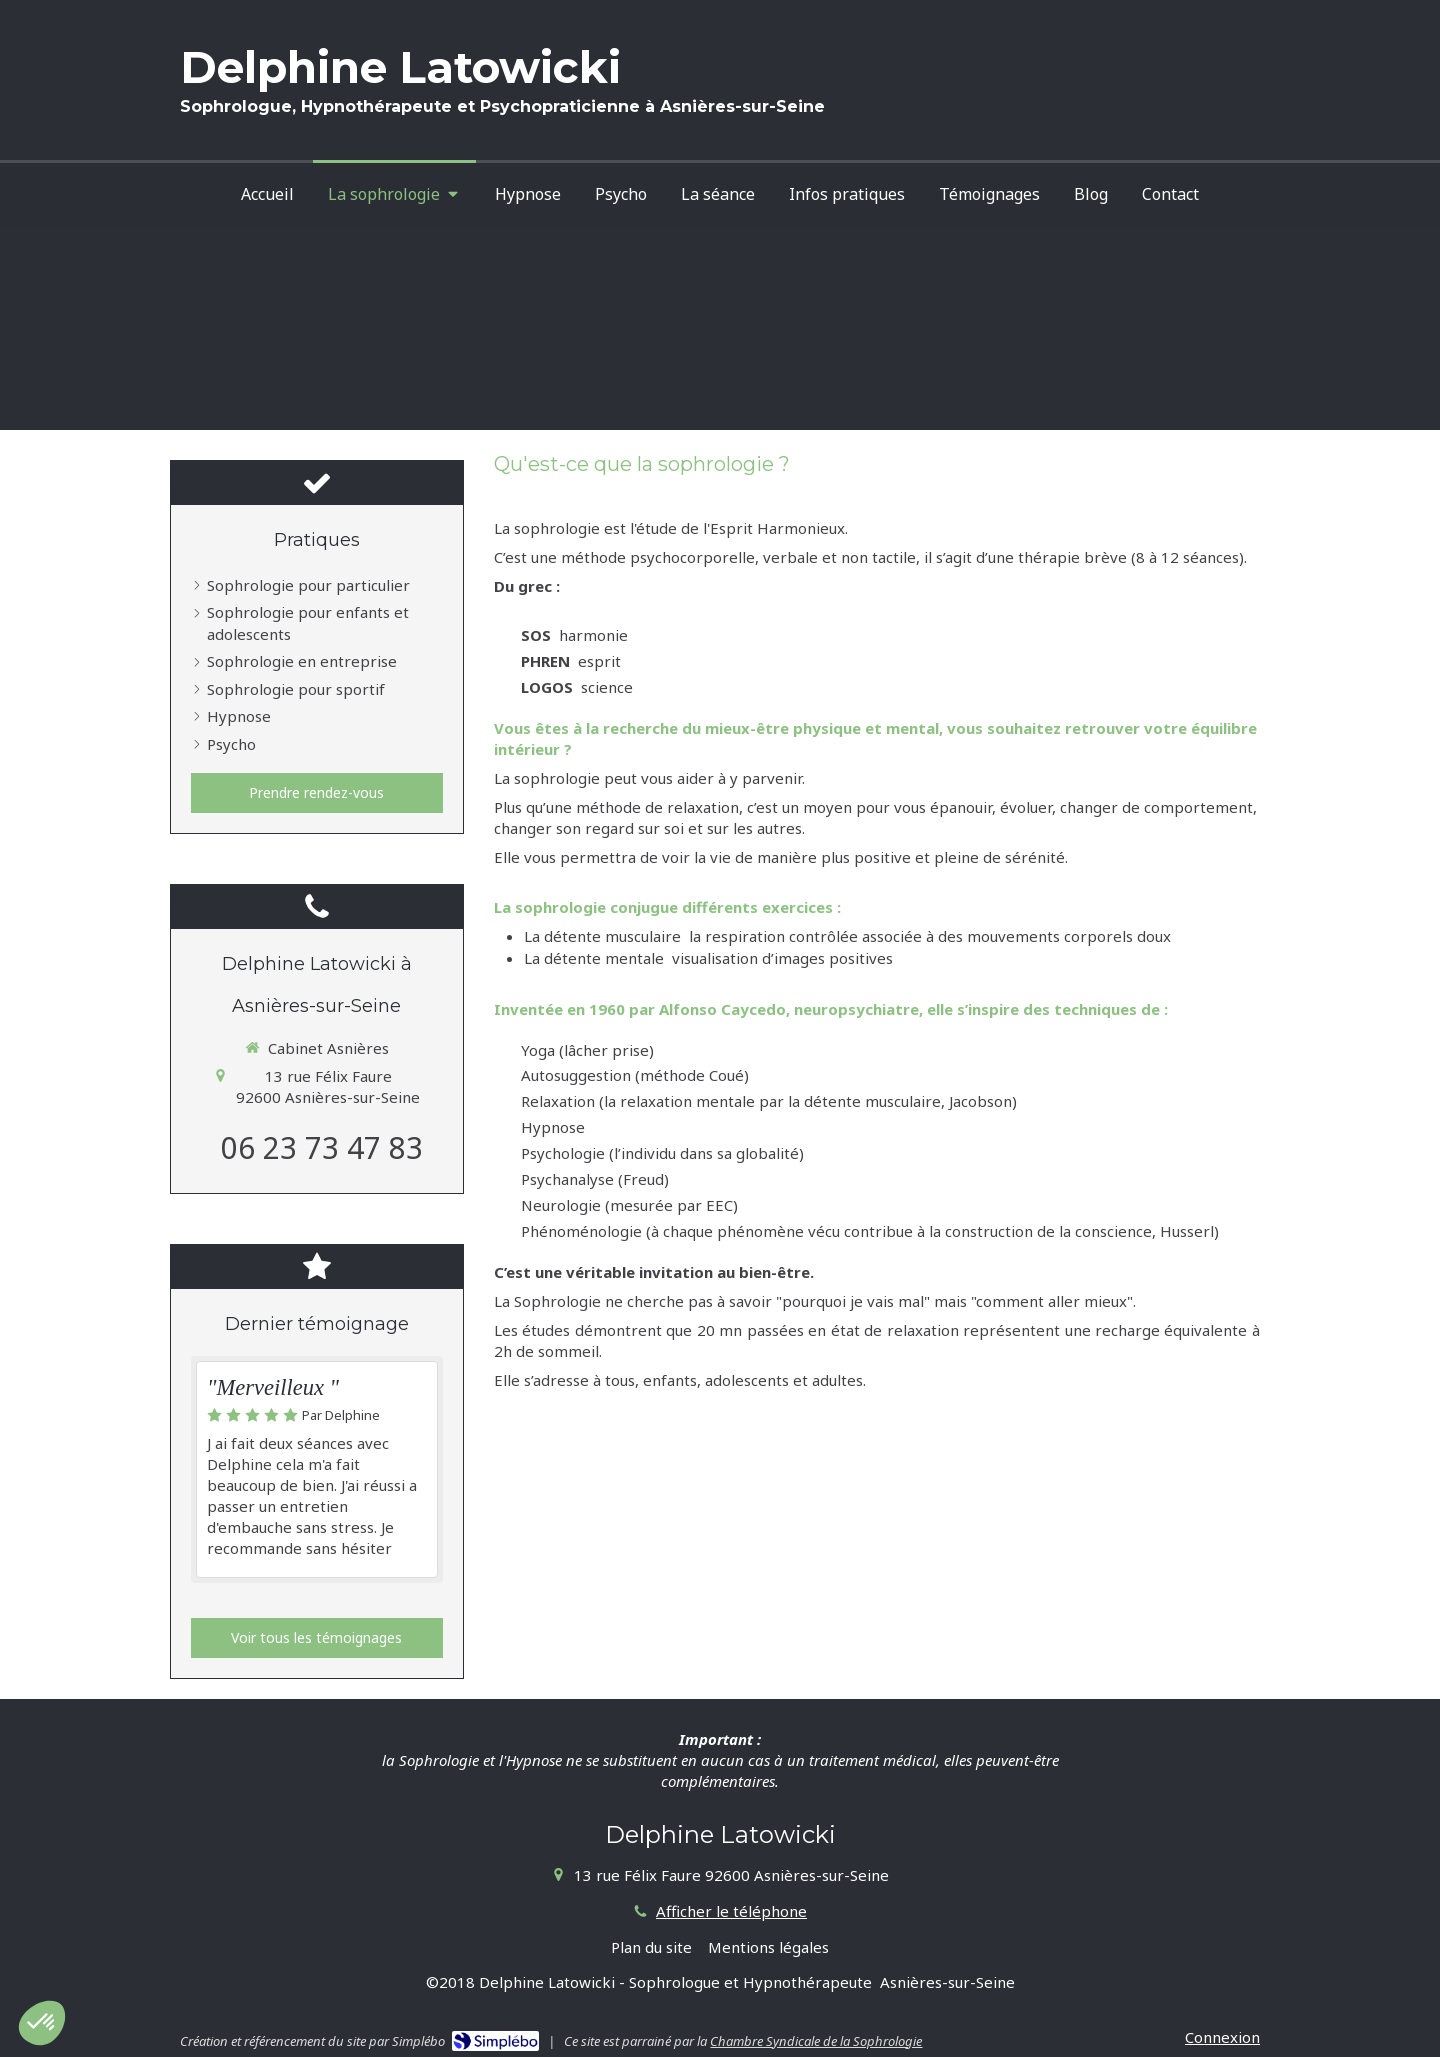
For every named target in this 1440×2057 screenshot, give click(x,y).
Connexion (1222, 2037)
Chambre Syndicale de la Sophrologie (816, 2041)
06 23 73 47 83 (322, 1147)
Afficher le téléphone (731, 1911)
